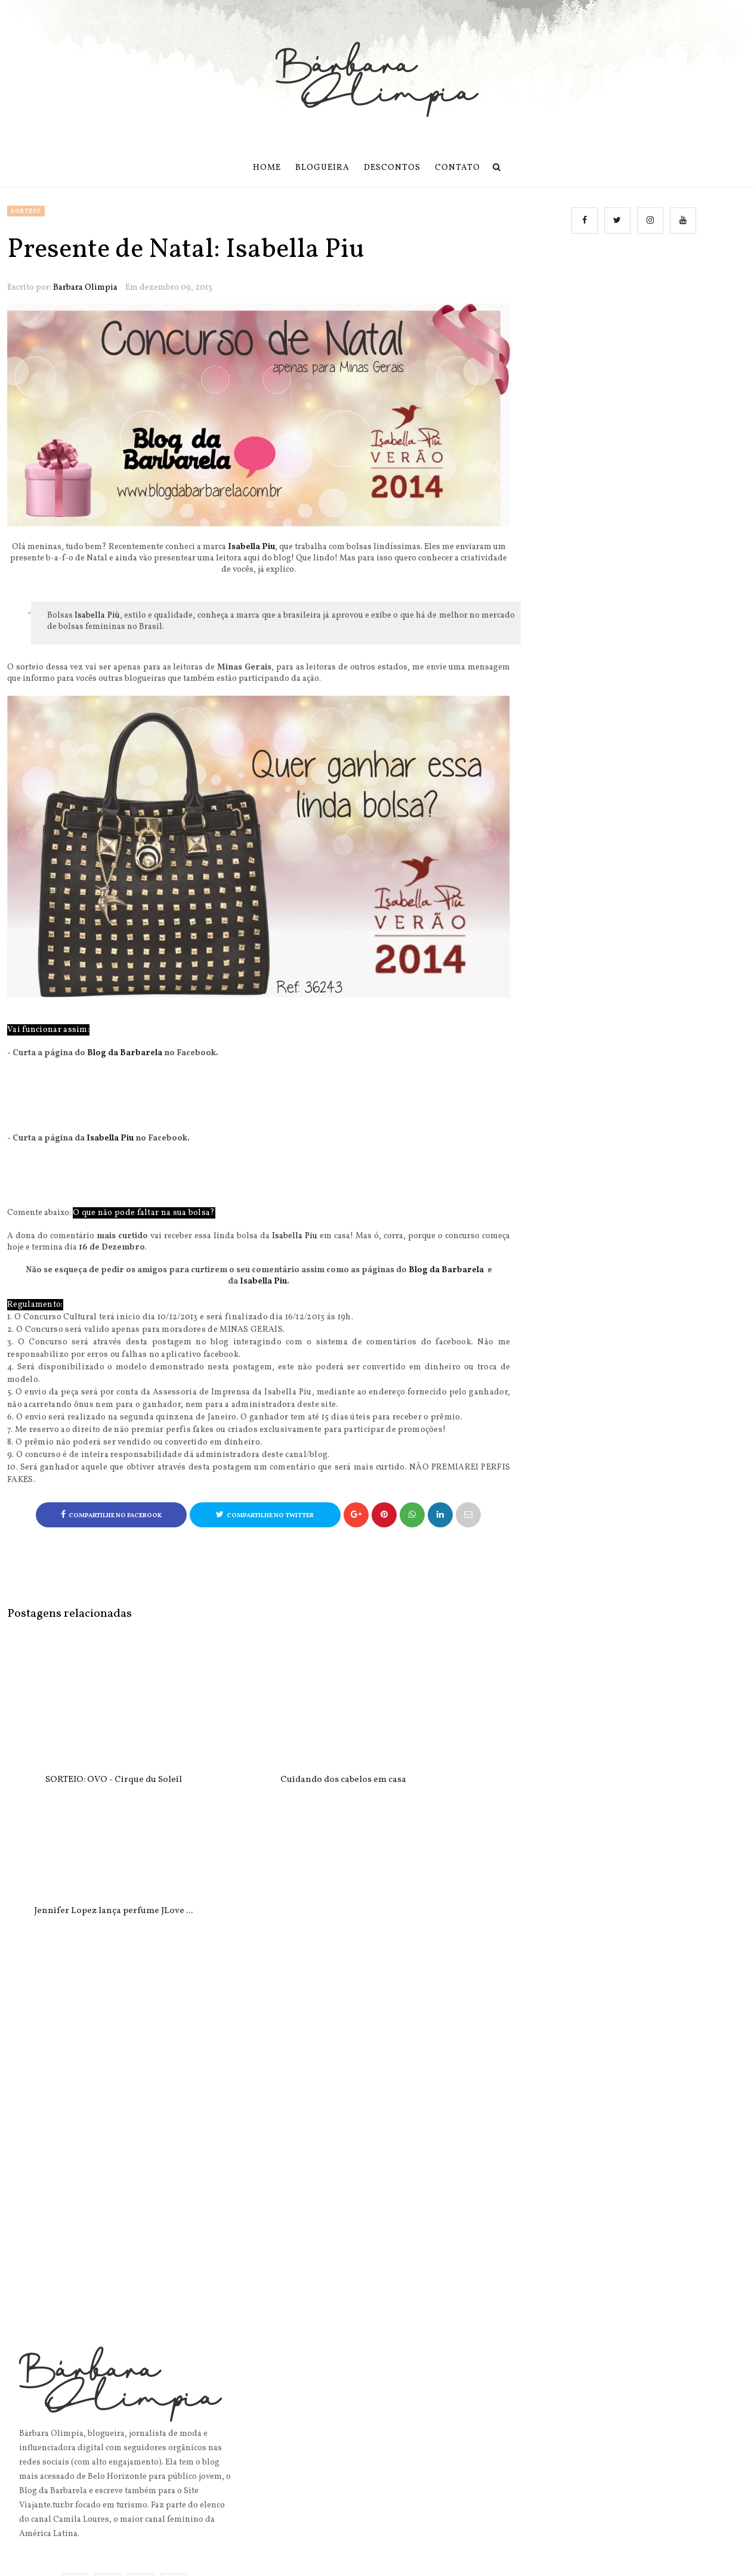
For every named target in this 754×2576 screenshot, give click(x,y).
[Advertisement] (636, 364)
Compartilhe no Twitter (265, 1515)
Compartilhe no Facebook (111, 1515)
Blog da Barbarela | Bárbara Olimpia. (363, 2558)
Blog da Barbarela (124, 1053)
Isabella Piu (251, 547)
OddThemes (554, 2558)
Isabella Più (97, 615)
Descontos (392, 167)
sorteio (26, 211)
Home (267, 167)
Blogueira (322, 167)
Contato (457, 167)
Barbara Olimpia (85, 287)
